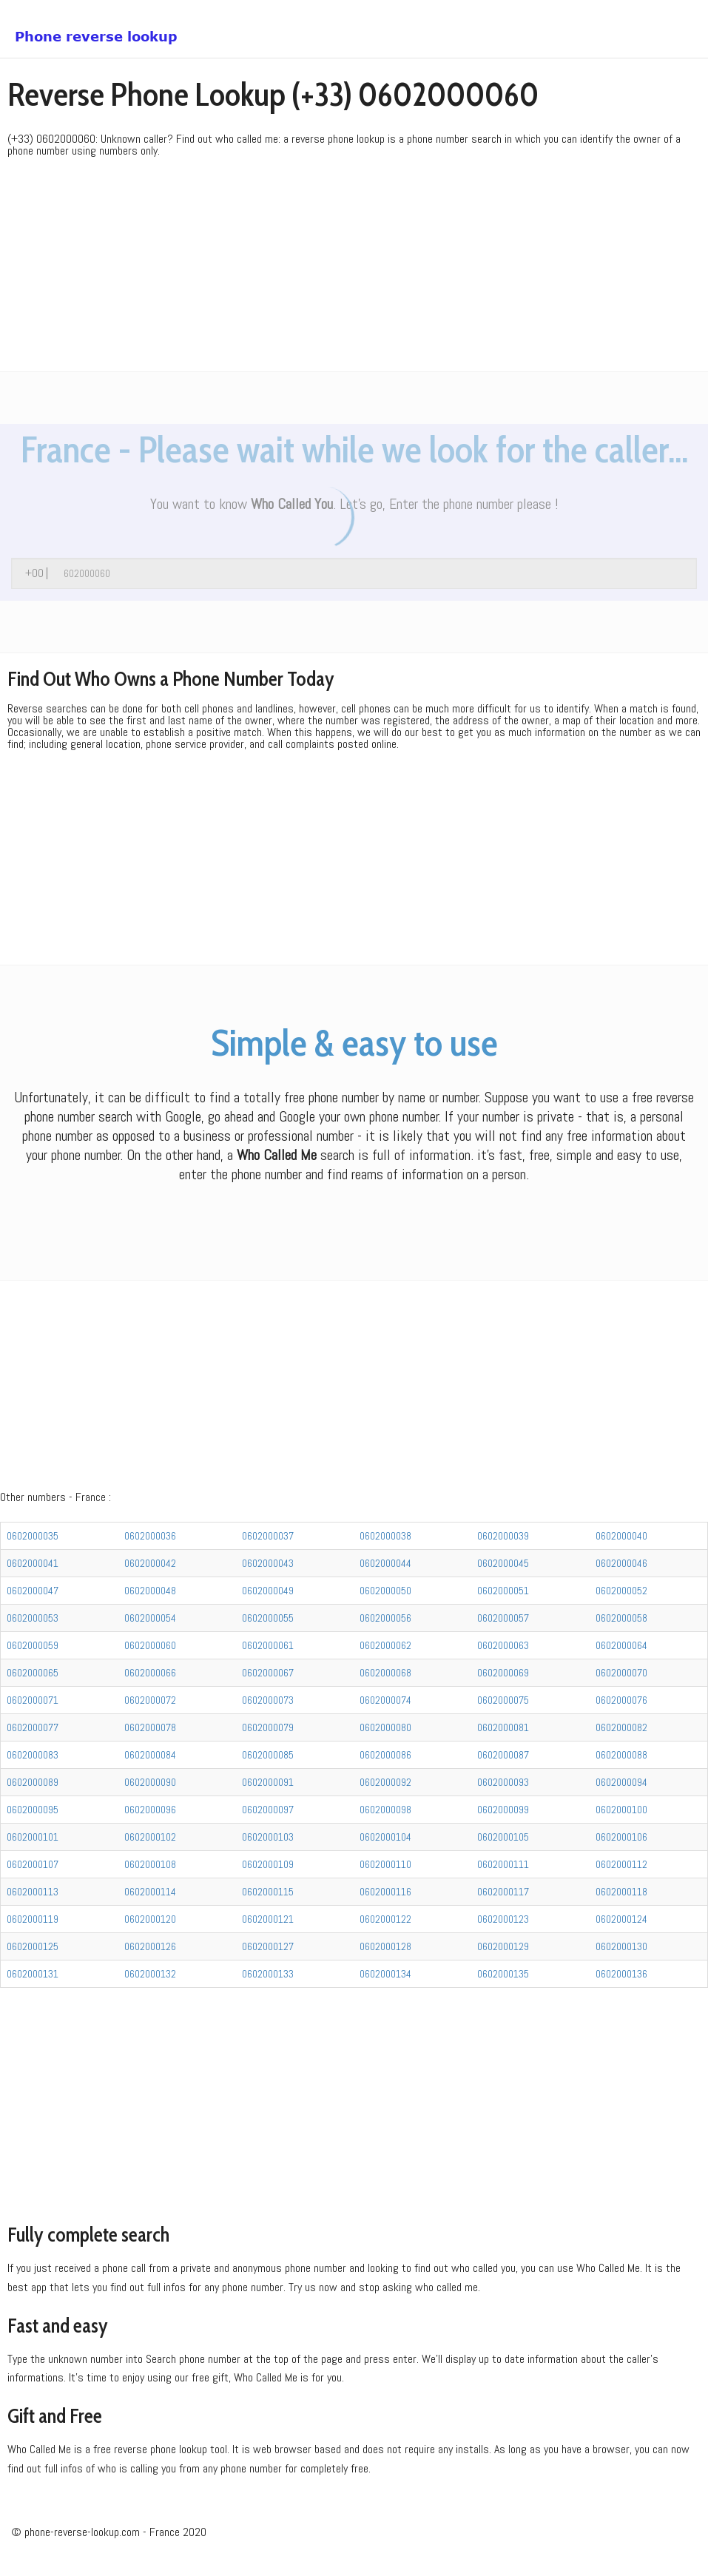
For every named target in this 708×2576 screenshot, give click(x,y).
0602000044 (385, 1563)
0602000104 (385, 1837)
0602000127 (268, 1946)
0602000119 (32, 1919)
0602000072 (150, 1700)
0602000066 (150, 1672)
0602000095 (32, 1809)
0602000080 (385, 1727)
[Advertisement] (354, 267)
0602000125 (32, 1946)
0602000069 (503, 1672)
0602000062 (385, 1645)
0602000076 (621, 1700)
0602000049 (268, 1590)
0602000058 (621, 1618)
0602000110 (385, 1864)
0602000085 (268, 1754)
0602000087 (503, 1754)
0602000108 (150, 1864)
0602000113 (32, 1891)
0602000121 (268, 1919)
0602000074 (385, 1700)
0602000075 (503, 1700)
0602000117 (503, 1891)
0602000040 (621, 1535)
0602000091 (268, 1782)
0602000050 (385, 1590)
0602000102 (150, 1837)
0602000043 (268, 1563)
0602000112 (621, 1864)
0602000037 (268, 1535)
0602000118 (621, 1891)
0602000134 (385, 1973)
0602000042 (150, 1563)
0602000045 (503, 1563)
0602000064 (621, 1645)
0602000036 (150, 1535)
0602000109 (268, 1864)
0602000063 (503, 1645)
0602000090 (150, 1782)
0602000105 (503, 1837)
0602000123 (503, 1919)
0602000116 (385, 1891)
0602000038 (385, 1535)
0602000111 (503, 1864)
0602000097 (268, 1809)
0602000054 (150, 1618)
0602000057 (503, 1618)
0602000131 (32, 1973)
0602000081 (503, 1727)
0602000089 (32, 1782)
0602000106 (621, 1837)
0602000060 (150, 1645)
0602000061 (268, 1645)
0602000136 (621, 1973)
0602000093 (503, 1782)
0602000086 (385, 1754)
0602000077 (32, 1727)
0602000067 (268, 1672)
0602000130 (621, 1946)
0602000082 (621, 1727)
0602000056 (385, 1618)
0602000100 (621, 1809)
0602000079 (268, 1727)
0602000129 (503, 1946)
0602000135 (503, 1973)
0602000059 (32, 1645)
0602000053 (32, 1618)
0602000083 (32, 1754)
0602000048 (150, 1590)
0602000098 (385, 1809)
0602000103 (268, 1837)
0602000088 (621, 1754)
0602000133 (268, 1973)
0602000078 (150, 1727)
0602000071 (32, 1700)
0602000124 (621, 1919)
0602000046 (621, 1563)
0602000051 (503, 1590)
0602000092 (385, 1782)
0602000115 (268, 1891)
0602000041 (32, 1563)
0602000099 (503, 1809)
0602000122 (385, 1919)
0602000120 (150, 1919)
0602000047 (32, 1590)
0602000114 (150, 1891)
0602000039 (503, 1535)
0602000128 (385, 1946)
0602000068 (385, 1672)
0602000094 (621, 1782)
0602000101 (32, 1837)
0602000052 (621, 1590)
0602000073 (268, 1700)
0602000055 (268, 1618)
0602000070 (621, 1672)
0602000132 (150, 1973)
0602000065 (32, 1672)
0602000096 (150, 1809)
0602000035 (32, 1535)
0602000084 (150, 1754)
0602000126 (150, 1946)
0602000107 (32, 1864)
